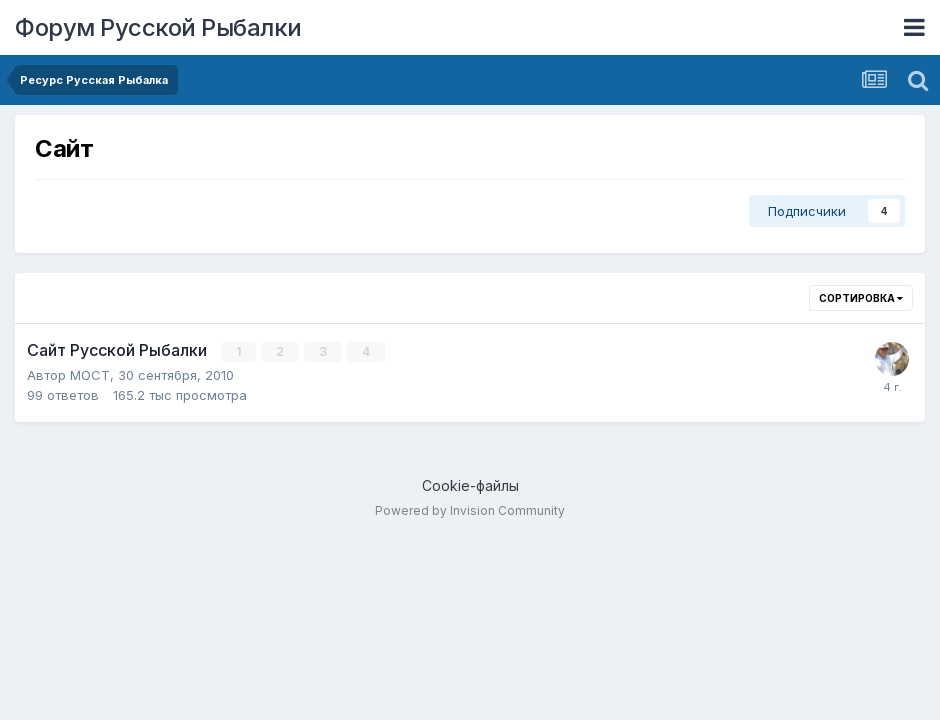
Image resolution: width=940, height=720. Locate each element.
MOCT (90, 375)
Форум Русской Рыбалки (158, 27)
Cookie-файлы (470, 485)
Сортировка (861, 298)
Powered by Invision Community (470, 510)
